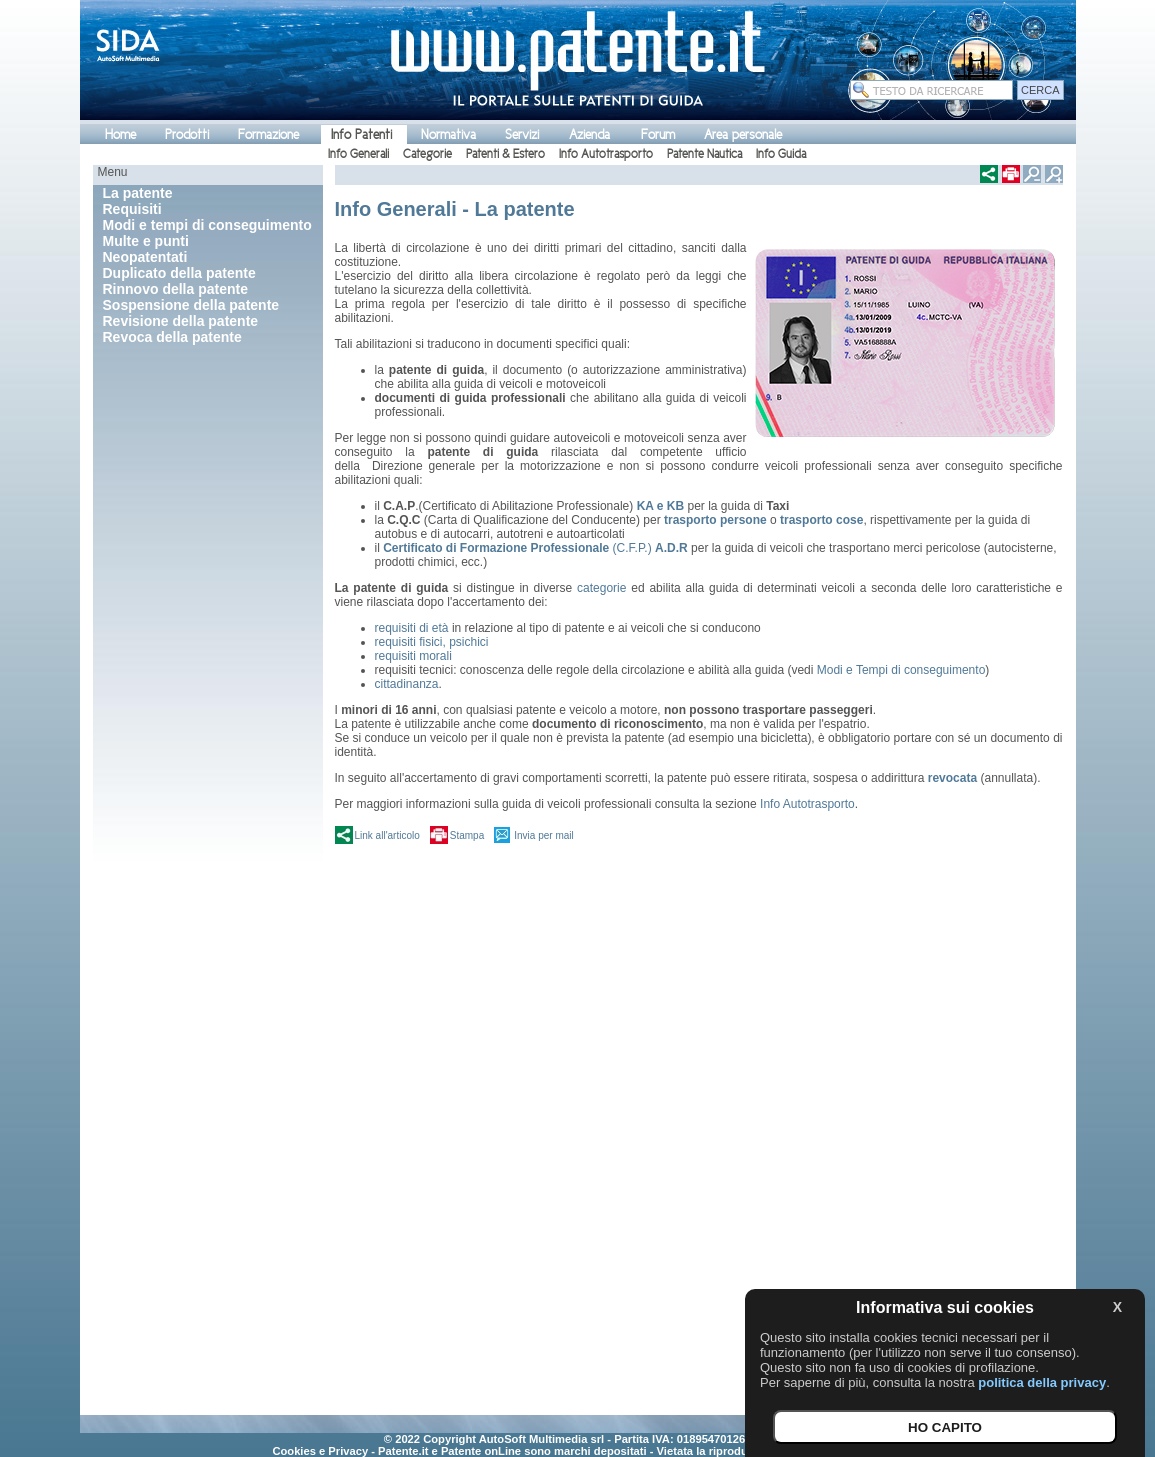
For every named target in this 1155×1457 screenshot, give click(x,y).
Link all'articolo (387, 835)
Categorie (427, 154)
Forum (658, 134)
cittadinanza (407, 684)
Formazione (268, 134)
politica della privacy (1042, 1382)
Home (120, 134)
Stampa (467, 835)
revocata (952, 778)
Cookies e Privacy (320, 1451)
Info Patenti (361, 134)
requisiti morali (413, 656)
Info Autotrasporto (606, 154)
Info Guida (781, 154)
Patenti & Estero (505, 154)
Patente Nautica (704, 154)
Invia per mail (543, 835)
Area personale (743, 134)
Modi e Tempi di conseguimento (901, 670)
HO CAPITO (945, 1427)
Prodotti (187, 134)
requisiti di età (413, 628)
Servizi (522, 134)
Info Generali (358, 154)
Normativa (448, 134)
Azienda (589, 134)
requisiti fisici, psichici (432, 642)
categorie (601, 588)
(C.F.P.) (535, 548)
